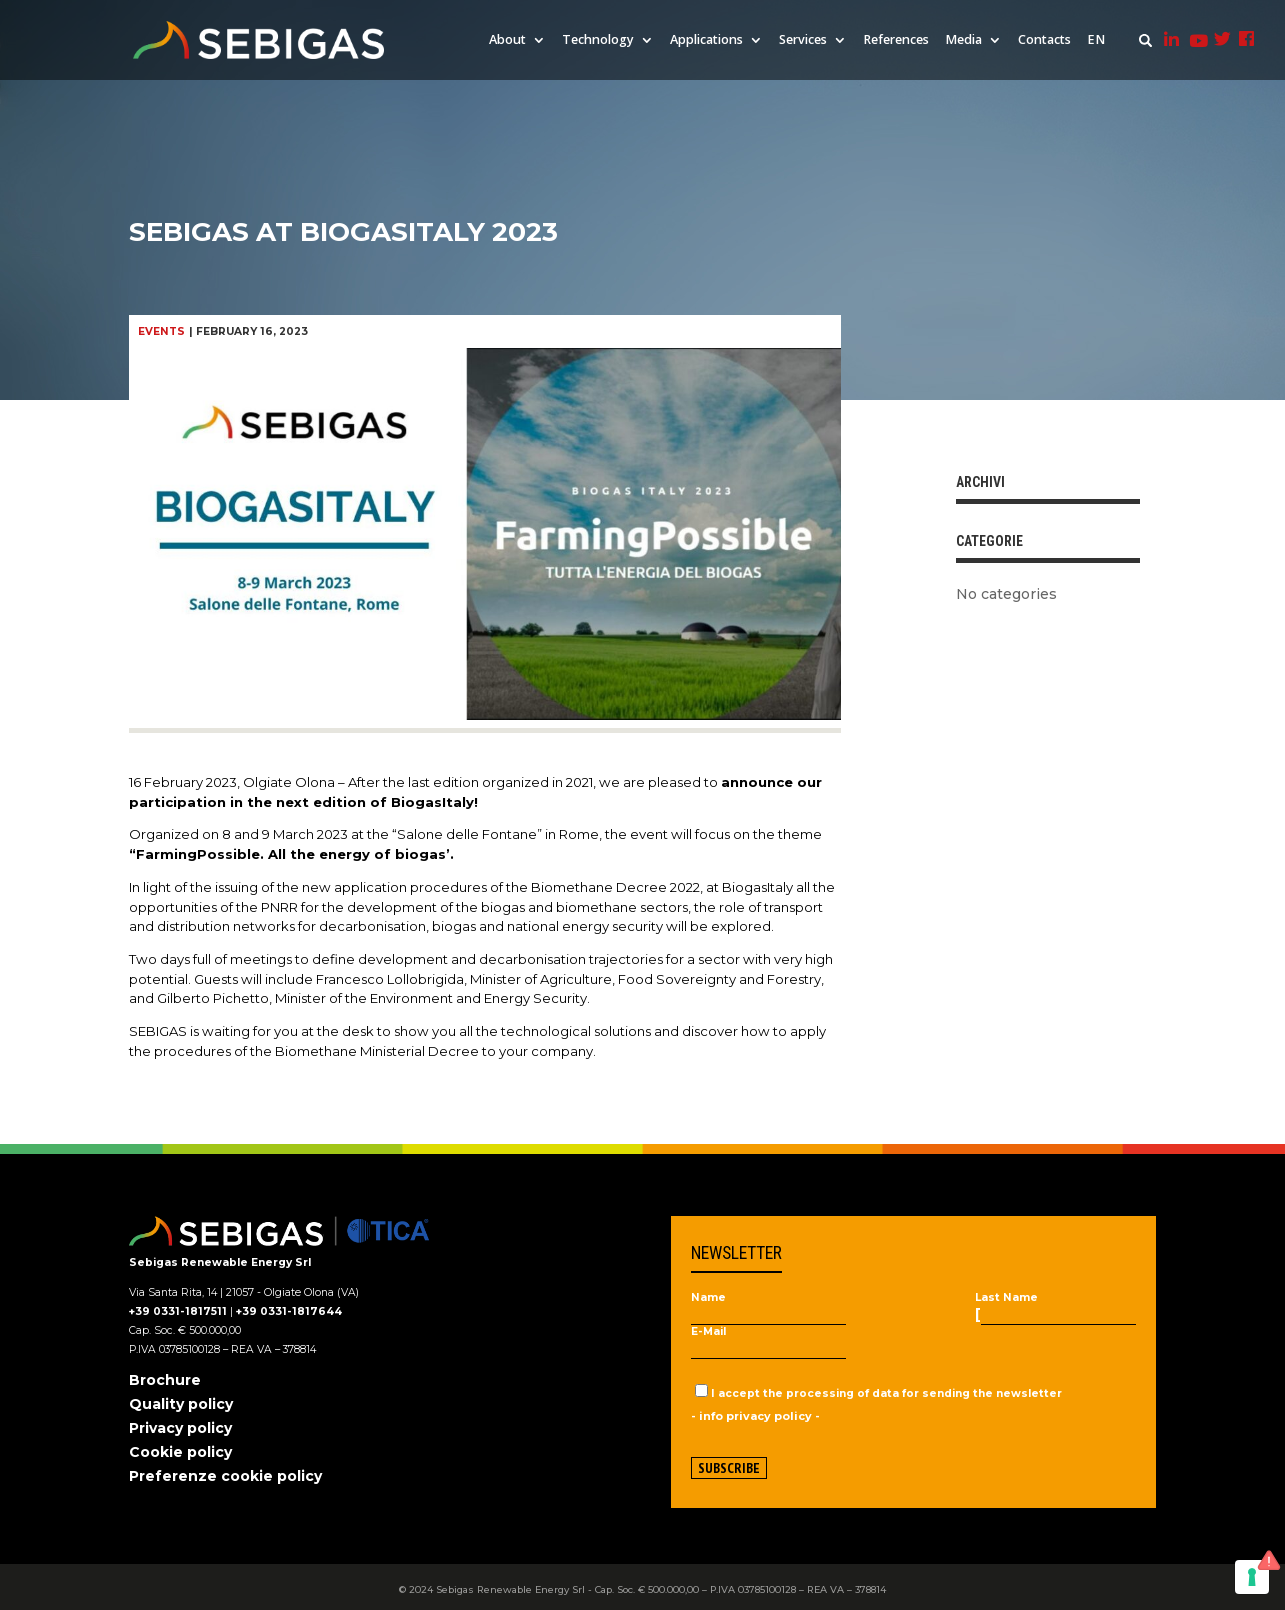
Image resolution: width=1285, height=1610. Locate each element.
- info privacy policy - (755, 1416)
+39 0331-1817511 (178, 1311)
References (896, 40)
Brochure (165, 1380)
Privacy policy (180, 1428)
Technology (598, 40)
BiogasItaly (757, 887)
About (507, 40)
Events (161, 331)
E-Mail (708, 1332)
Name (708, 1298)
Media (963, 40)
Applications (706, 40)
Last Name (1006, 1298)
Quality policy (181, 1404)
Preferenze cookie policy (225, 1476)
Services (803, 40)
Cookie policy (180, 1452)
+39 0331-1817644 (289, 1311)
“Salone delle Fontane (464, 834)
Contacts (1044, 40)
